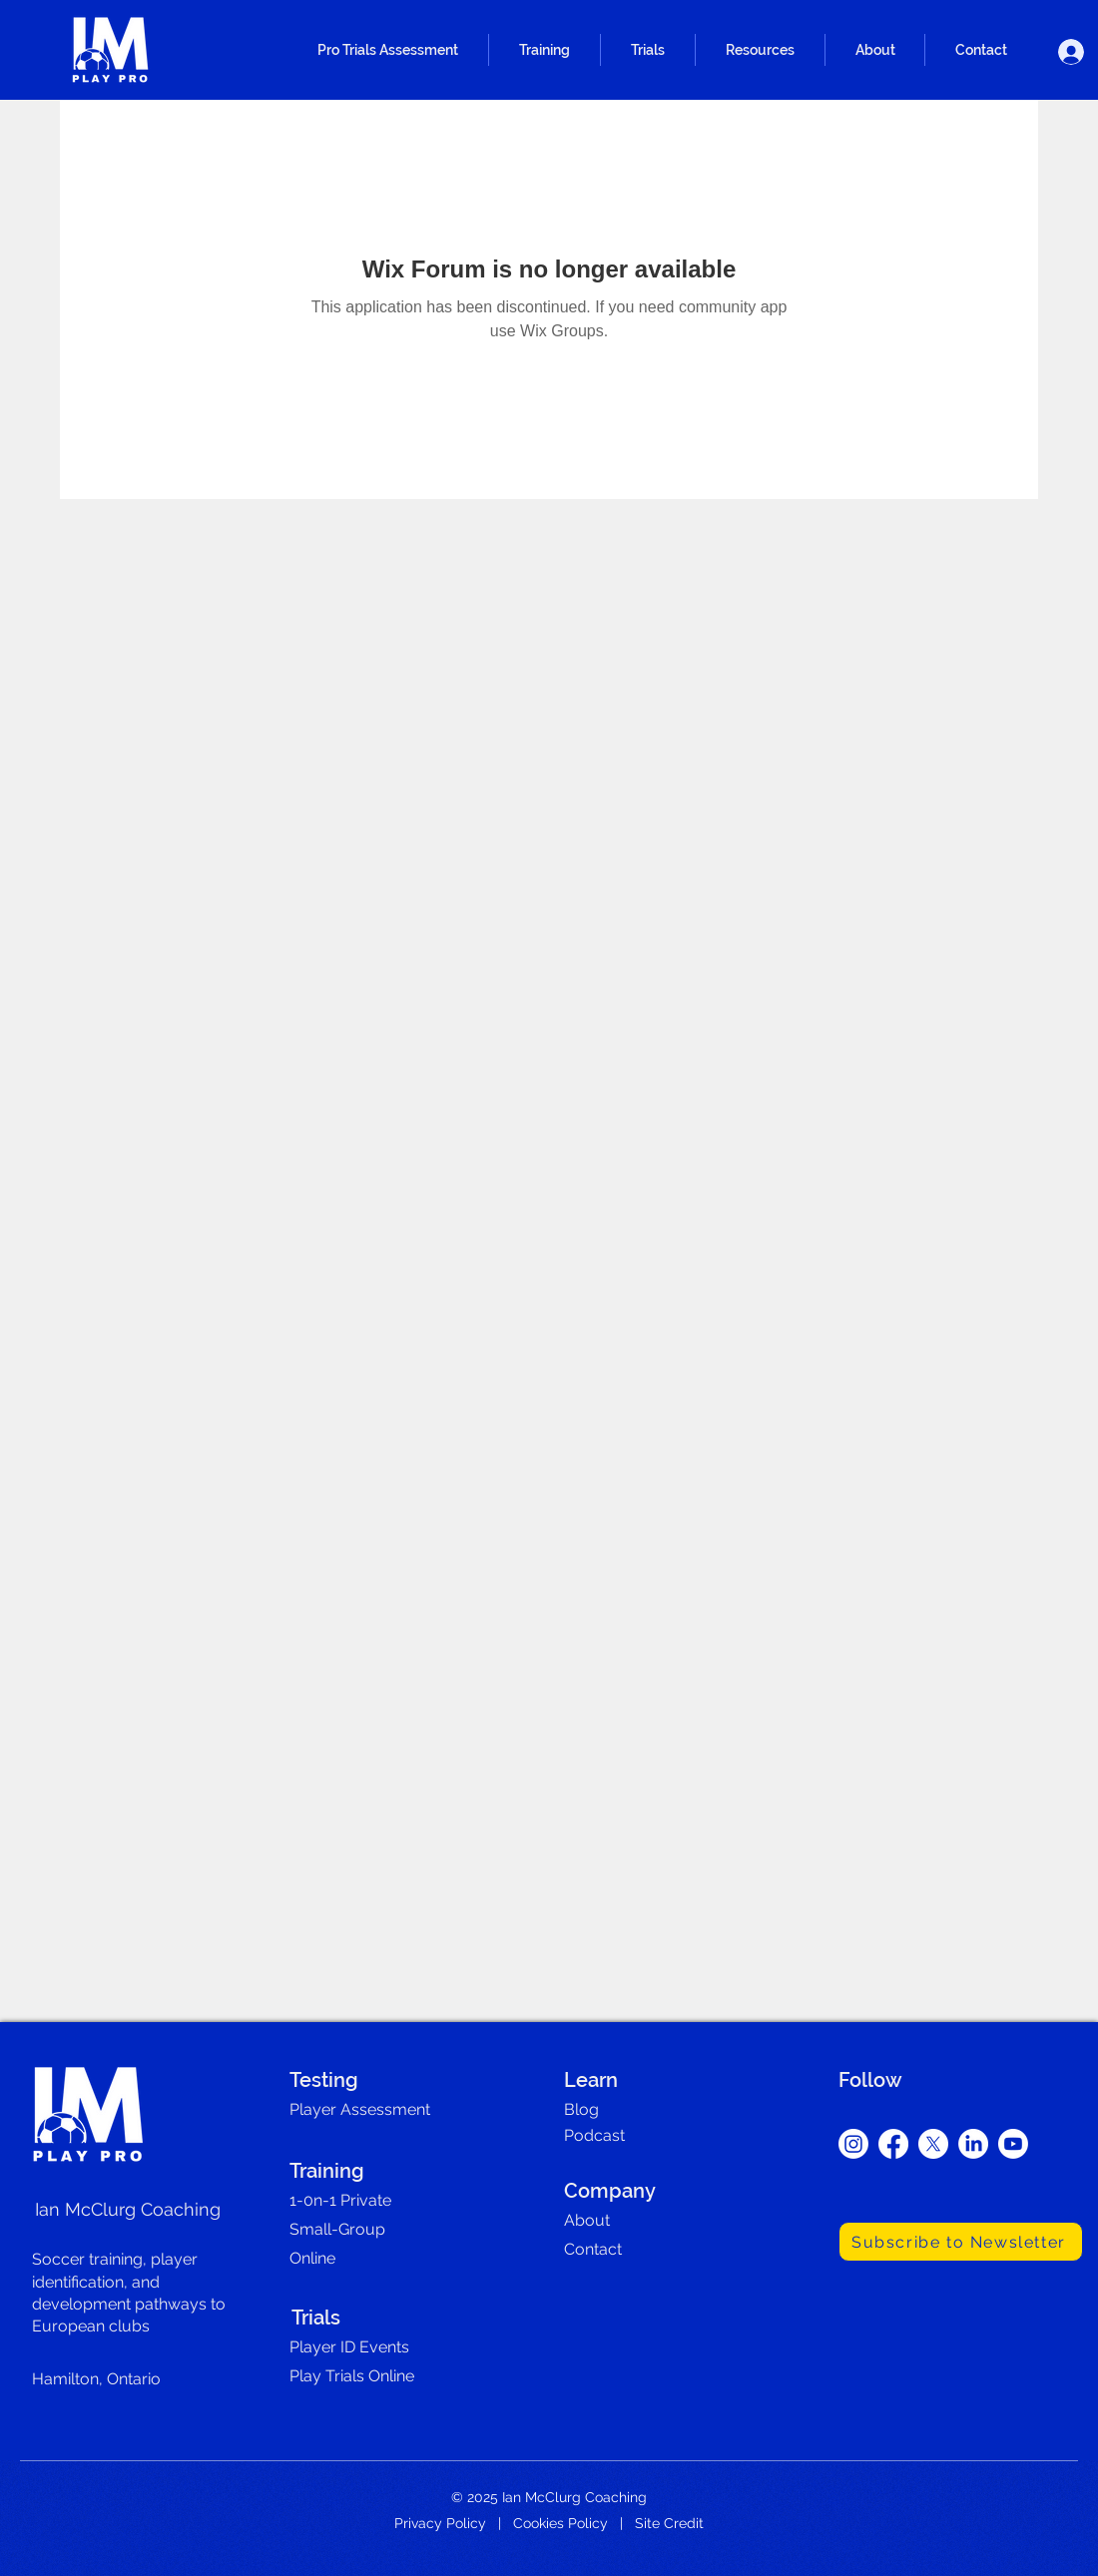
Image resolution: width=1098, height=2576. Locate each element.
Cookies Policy (560, 2523)
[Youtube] (1013, 2144)
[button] (387, 50)
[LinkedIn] (973, 2144)
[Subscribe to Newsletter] (960, 2242)
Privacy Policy (440, 2523)
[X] (933, 2144)
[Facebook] (893, 2144)
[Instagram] (853, 2144)
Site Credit (669, 2523)
